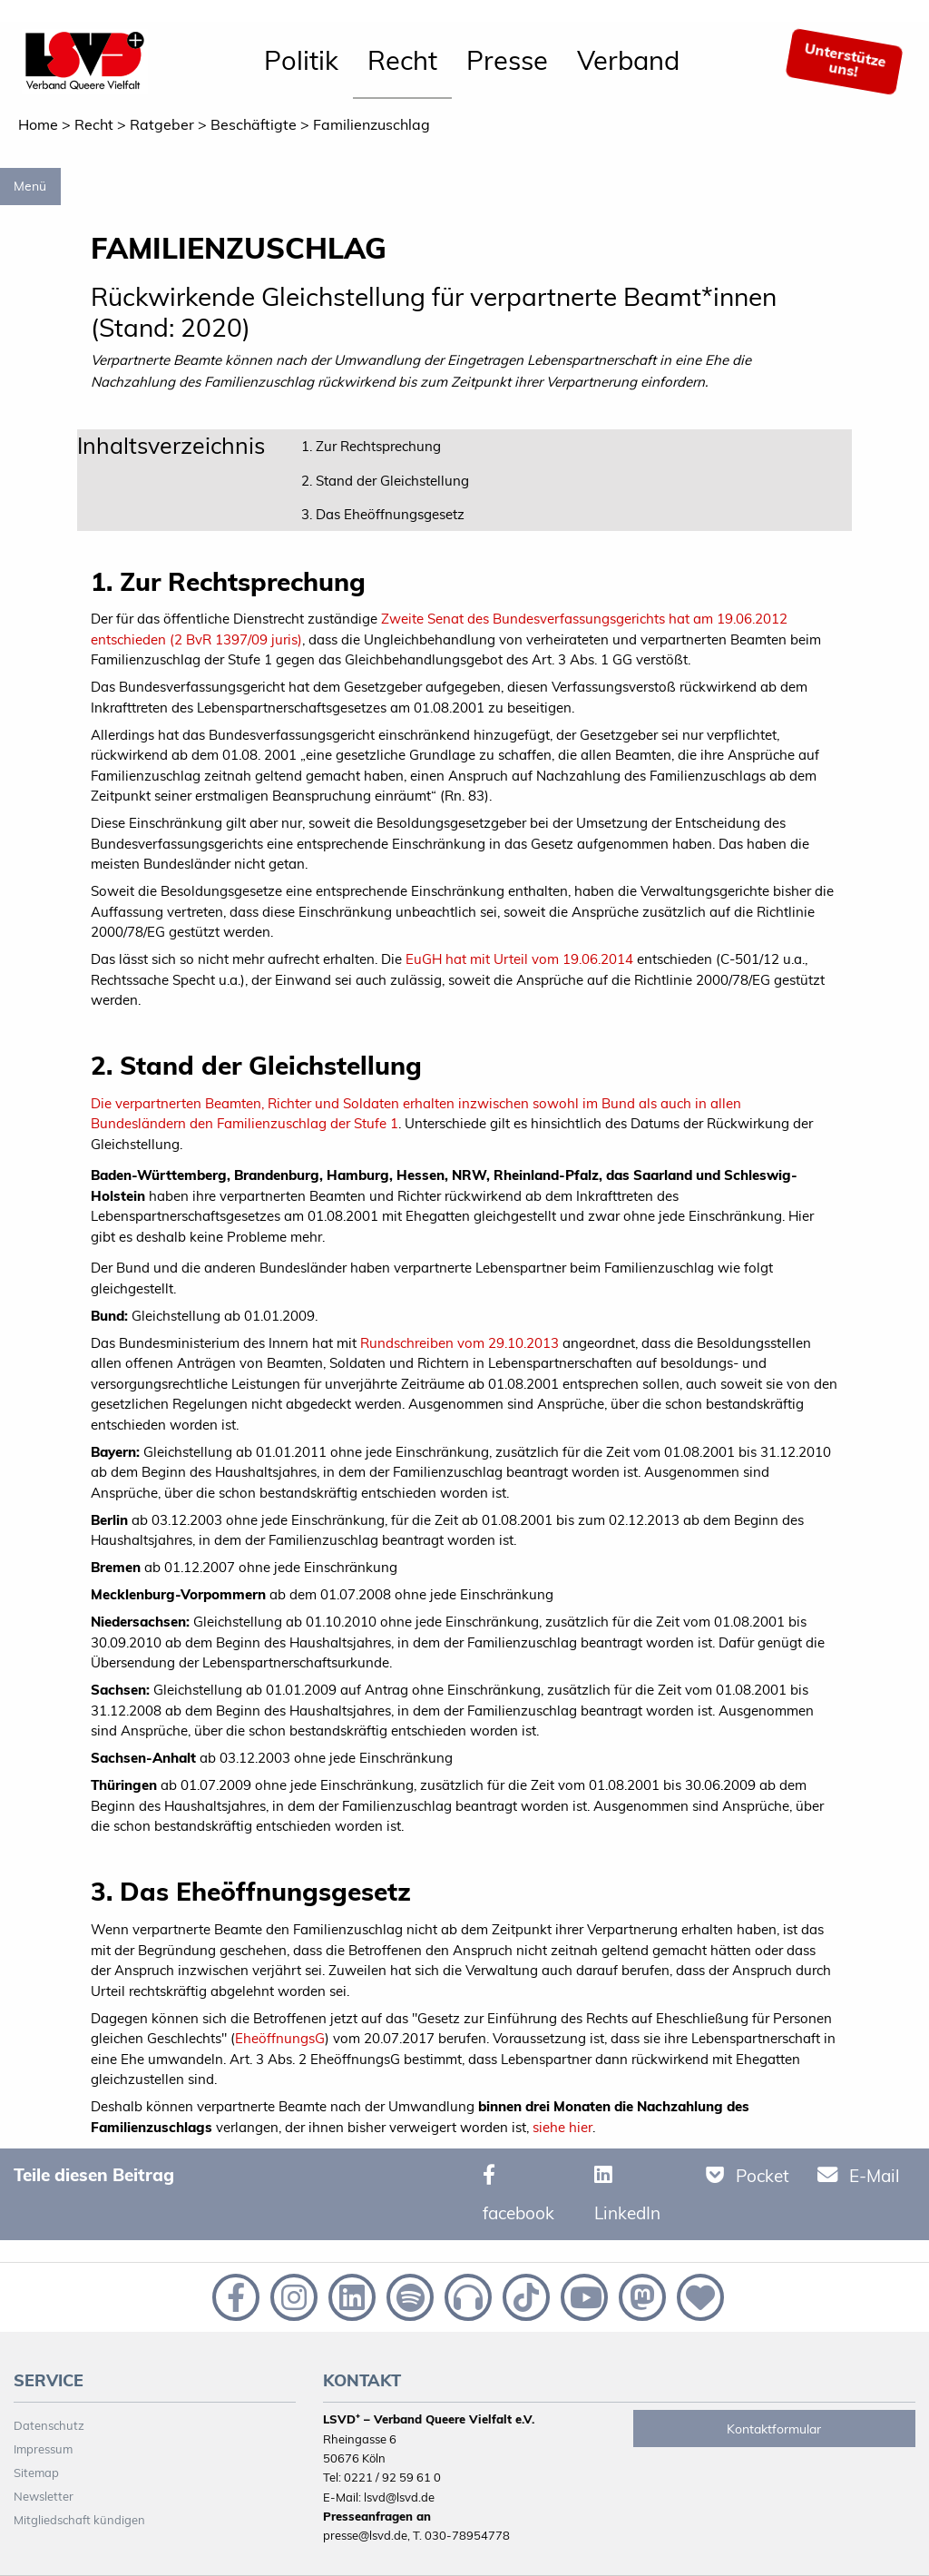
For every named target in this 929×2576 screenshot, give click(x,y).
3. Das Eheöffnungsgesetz (382, 514)
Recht (402, 60)
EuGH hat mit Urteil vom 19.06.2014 (519, 959)
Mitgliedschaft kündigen (79, 2519)
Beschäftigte (253, 124)
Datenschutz (49, 2425)
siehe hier (562, 2127)
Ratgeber (162, 124)
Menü (30, 186)
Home (38, 124)
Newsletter (43, 2496)
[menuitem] (301, 62)
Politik (301, 60)
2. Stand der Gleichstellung (385, 480)
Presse (507, 60)
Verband (628, 60)
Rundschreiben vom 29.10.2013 (459, 1343)
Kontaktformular (774, 2429)
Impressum (43, 2449)
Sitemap (36, 2472)
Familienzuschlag (371, 124)
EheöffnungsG (280, 2038)
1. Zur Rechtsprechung (371, 446)
